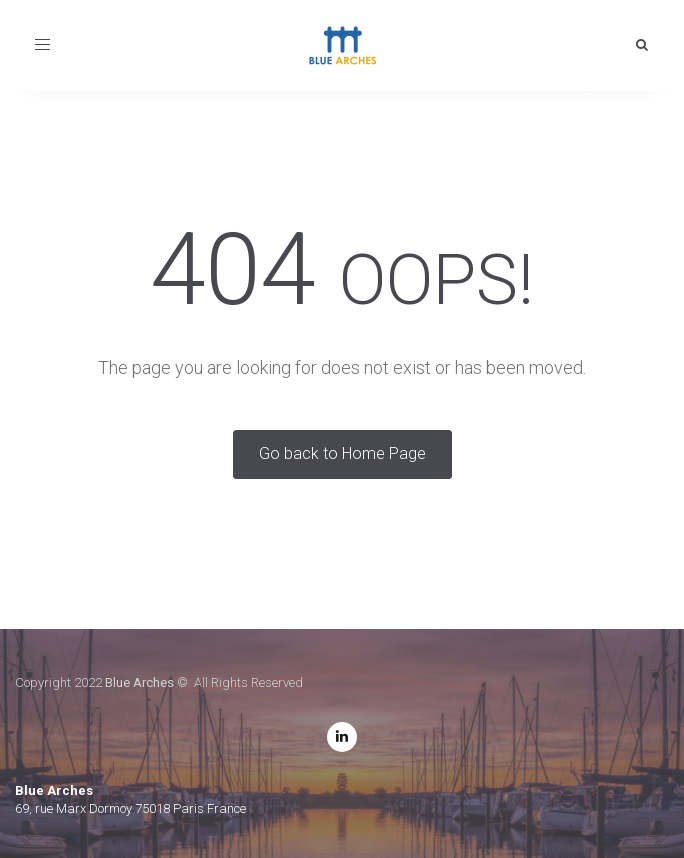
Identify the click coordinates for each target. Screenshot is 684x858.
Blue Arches (139, 682)
